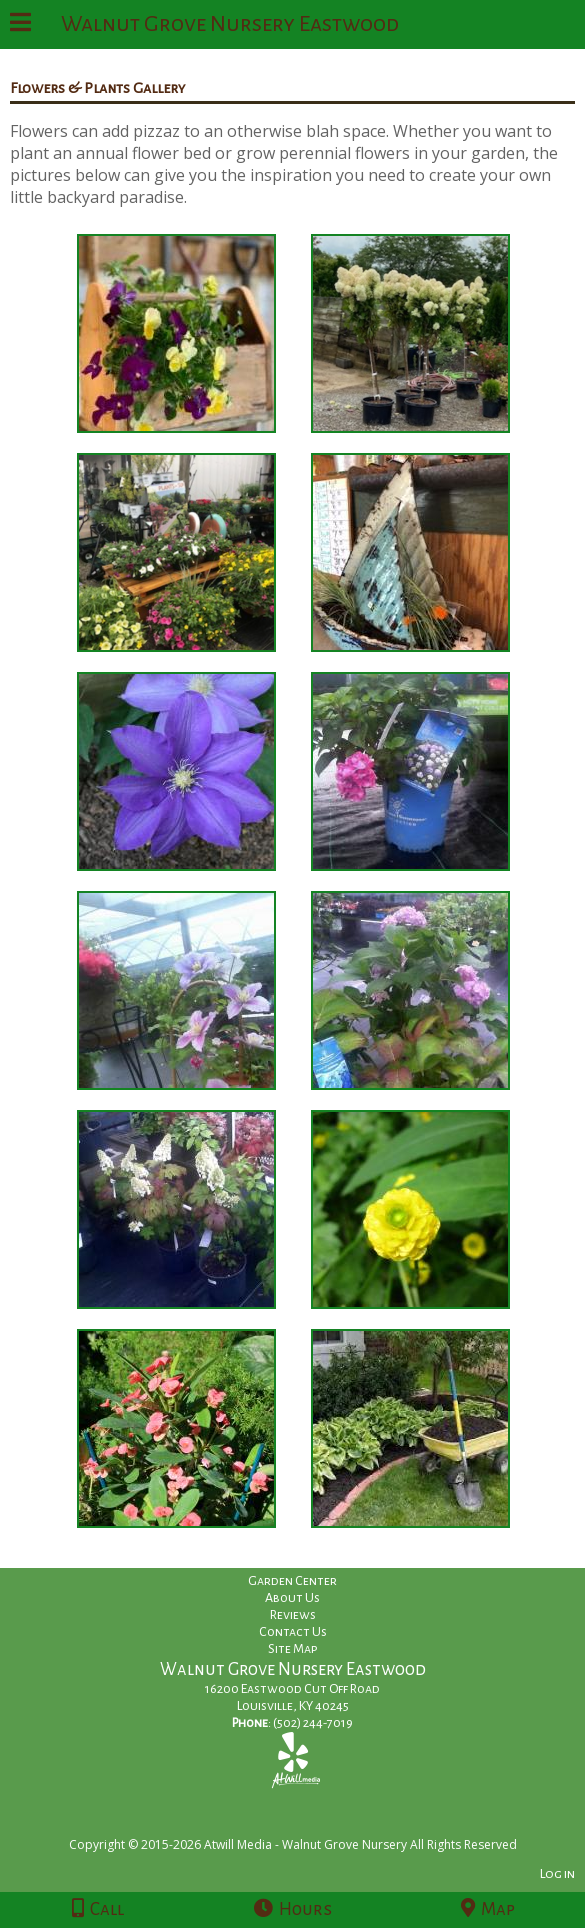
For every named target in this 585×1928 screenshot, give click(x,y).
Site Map (293, 1649)
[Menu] (20, 25)
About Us (292, 1598)
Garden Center (292, 1581)
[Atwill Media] (310, 1822)
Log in (557, 1873)
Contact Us (293, 1632)
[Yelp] (293, 1759)
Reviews (293, 1615)
